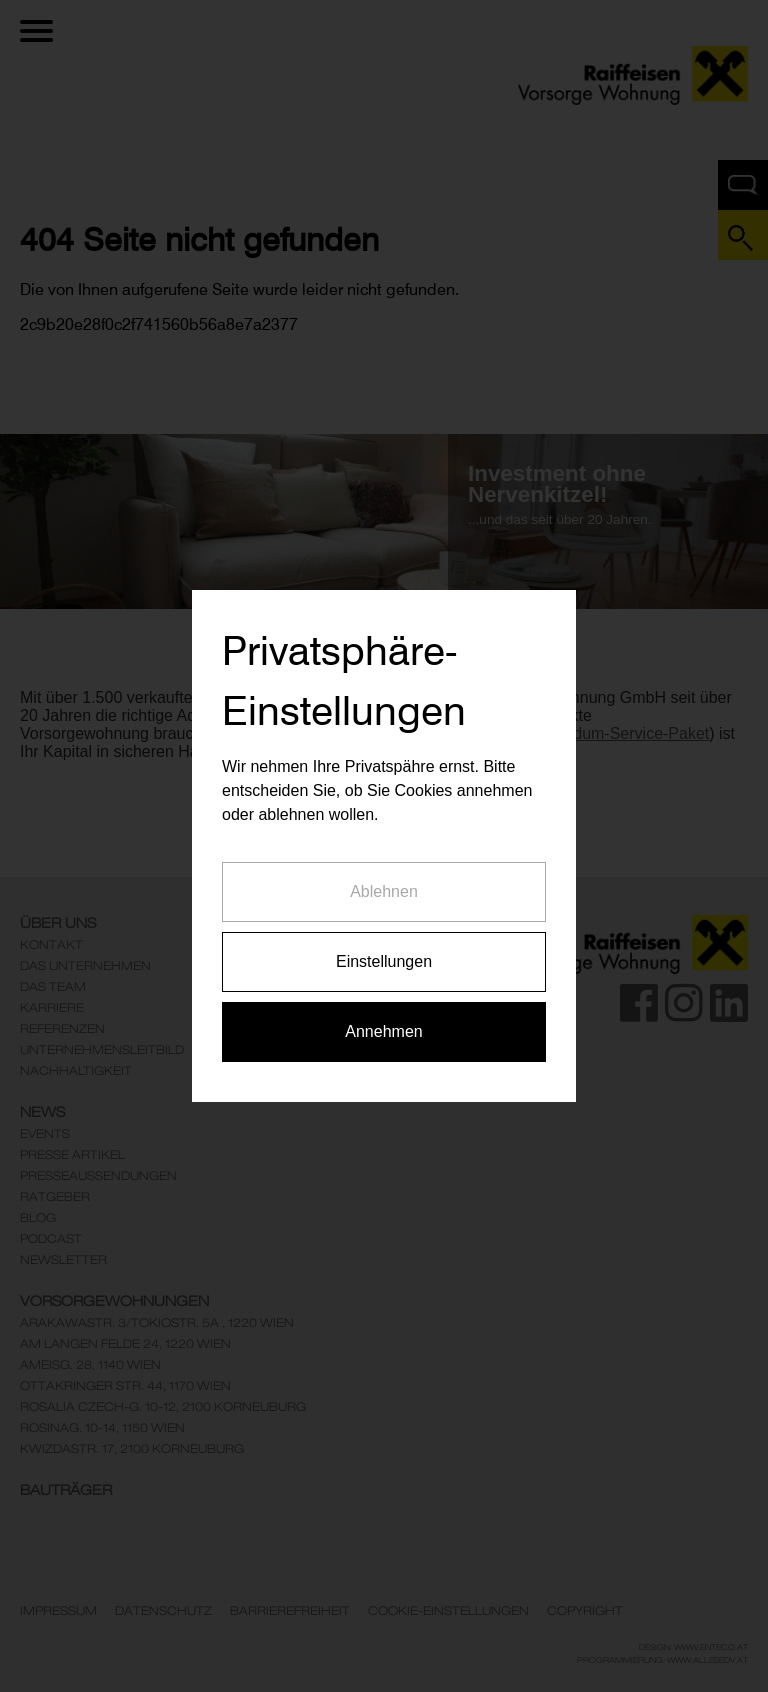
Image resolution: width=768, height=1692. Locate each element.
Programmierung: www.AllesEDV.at (662, 1660)
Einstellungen (384, 944)
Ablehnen (384, 874)
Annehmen (383, 1014)
